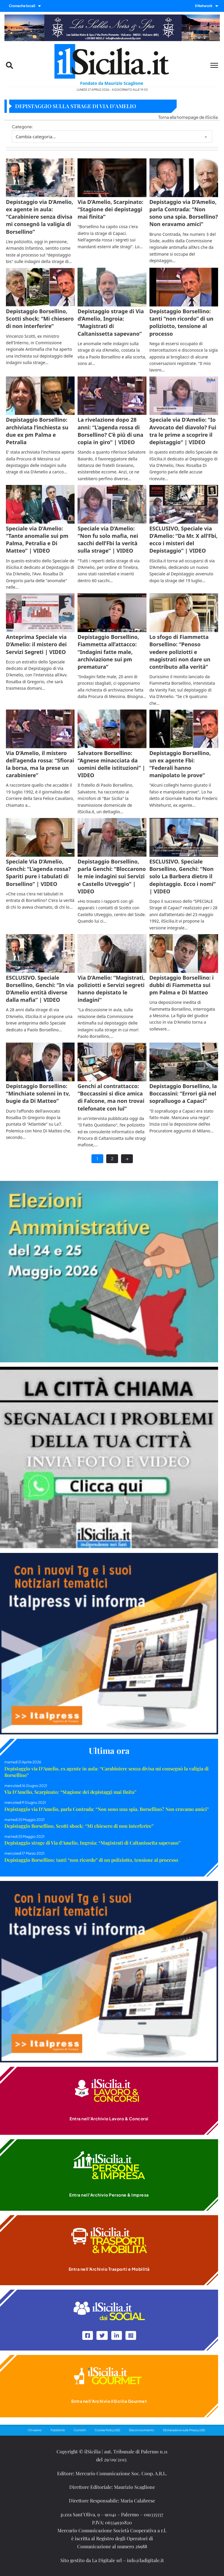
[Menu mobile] (214, 65)
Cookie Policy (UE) (107, 2430)
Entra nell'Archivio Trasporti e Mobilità (109, 2269)
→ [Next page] (126, 1158)
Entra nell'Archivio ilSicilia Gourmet (109, 2401)
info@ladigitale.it (145, 2560)
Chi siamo (35, 2430)
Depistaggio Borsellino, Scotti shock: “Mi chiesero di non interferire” (79, 1826)
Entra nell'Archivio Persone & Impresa (109, 2194)
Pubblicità (58, 2430)
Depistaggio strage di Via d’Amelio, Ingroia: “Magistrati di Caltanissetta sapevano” (92, 1843)
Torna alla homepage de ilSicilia (188, 117)
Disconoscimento (141, 2430)
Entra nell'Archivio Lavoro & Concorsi (109, 2118)
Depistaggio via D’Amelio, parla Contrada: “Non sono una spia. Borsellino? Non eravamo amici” (106, 1809)
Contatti (80, 2430)
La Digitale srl (107, 2560)
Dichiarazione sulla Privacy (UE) (184, 2430)
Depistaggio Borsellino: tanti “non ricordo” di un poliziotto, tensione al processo (91, 1860)
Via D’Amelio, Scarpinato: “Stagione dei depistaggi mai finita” (70, 1792)
